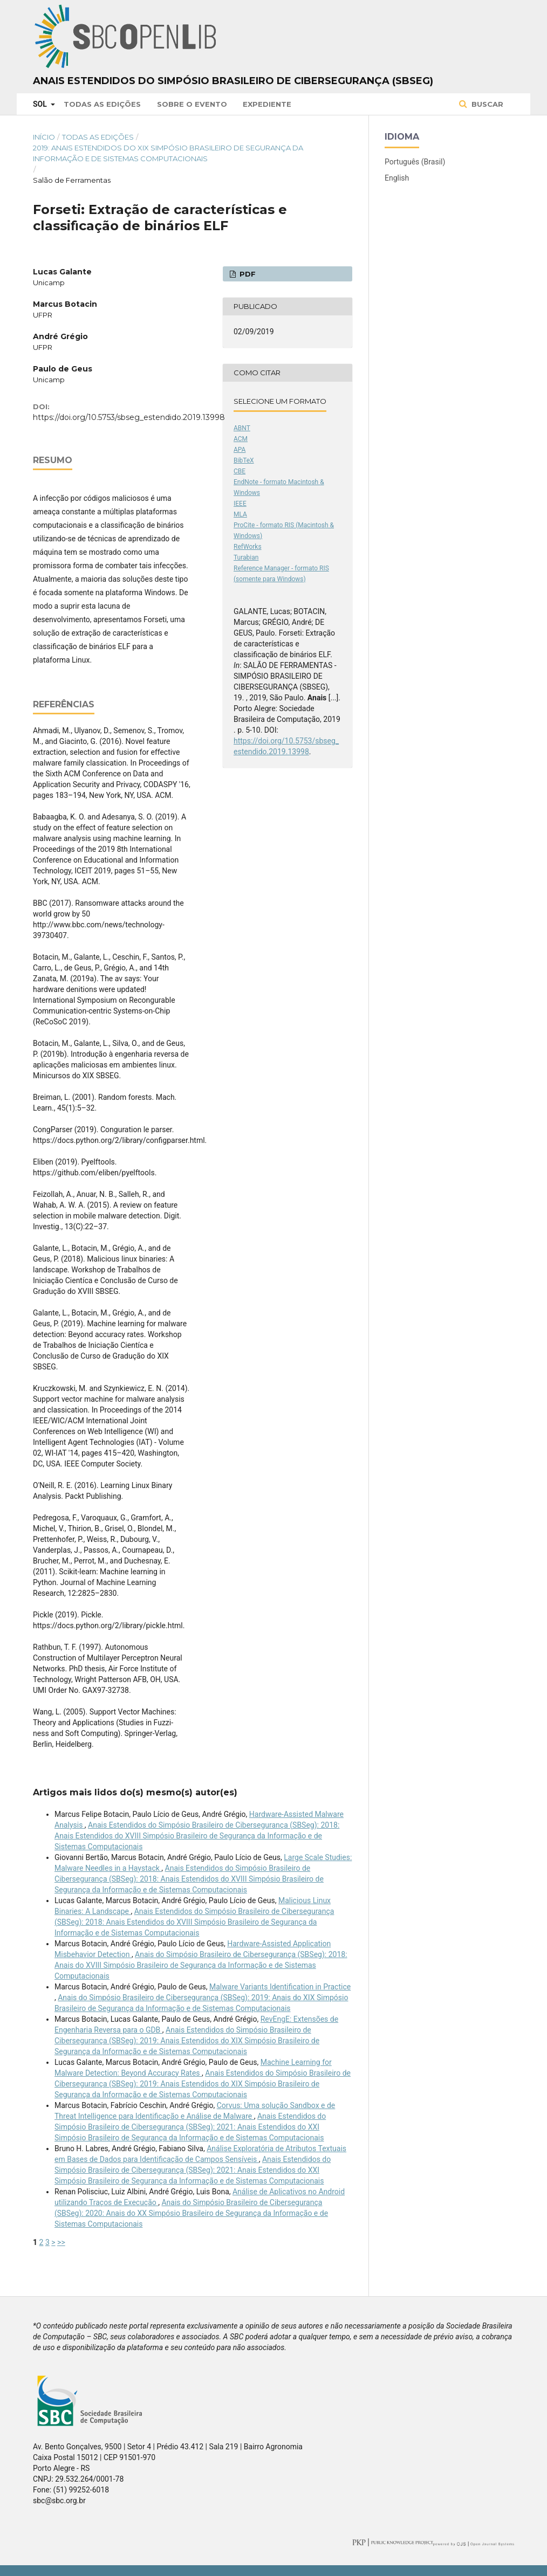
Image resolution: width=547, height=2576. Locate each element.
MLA (240, 514)
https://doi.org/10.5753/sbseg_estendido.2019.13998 (129, 417)
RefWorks (248, 546)
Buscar (486, 104)
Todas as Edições (102, 104)
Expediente (267, 104)
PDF (246, 274)
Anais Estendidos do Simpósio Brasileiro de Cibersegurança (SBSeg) (233, 81)
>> (61, 2242)
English (397, 178)
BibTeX (244, 460)
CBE (239, 471)
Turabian (246, 557)
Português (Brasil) (415, 161)
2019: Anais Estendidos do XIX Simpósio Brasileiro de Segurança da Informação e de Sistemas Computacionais (168, 153)
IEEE (240, 503)
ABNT (242, 428)
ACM (241, 439)
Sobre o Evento (192, 104)
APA (239, 449)
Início (44, 137)
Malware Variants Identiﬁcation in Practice (280, 1986)
